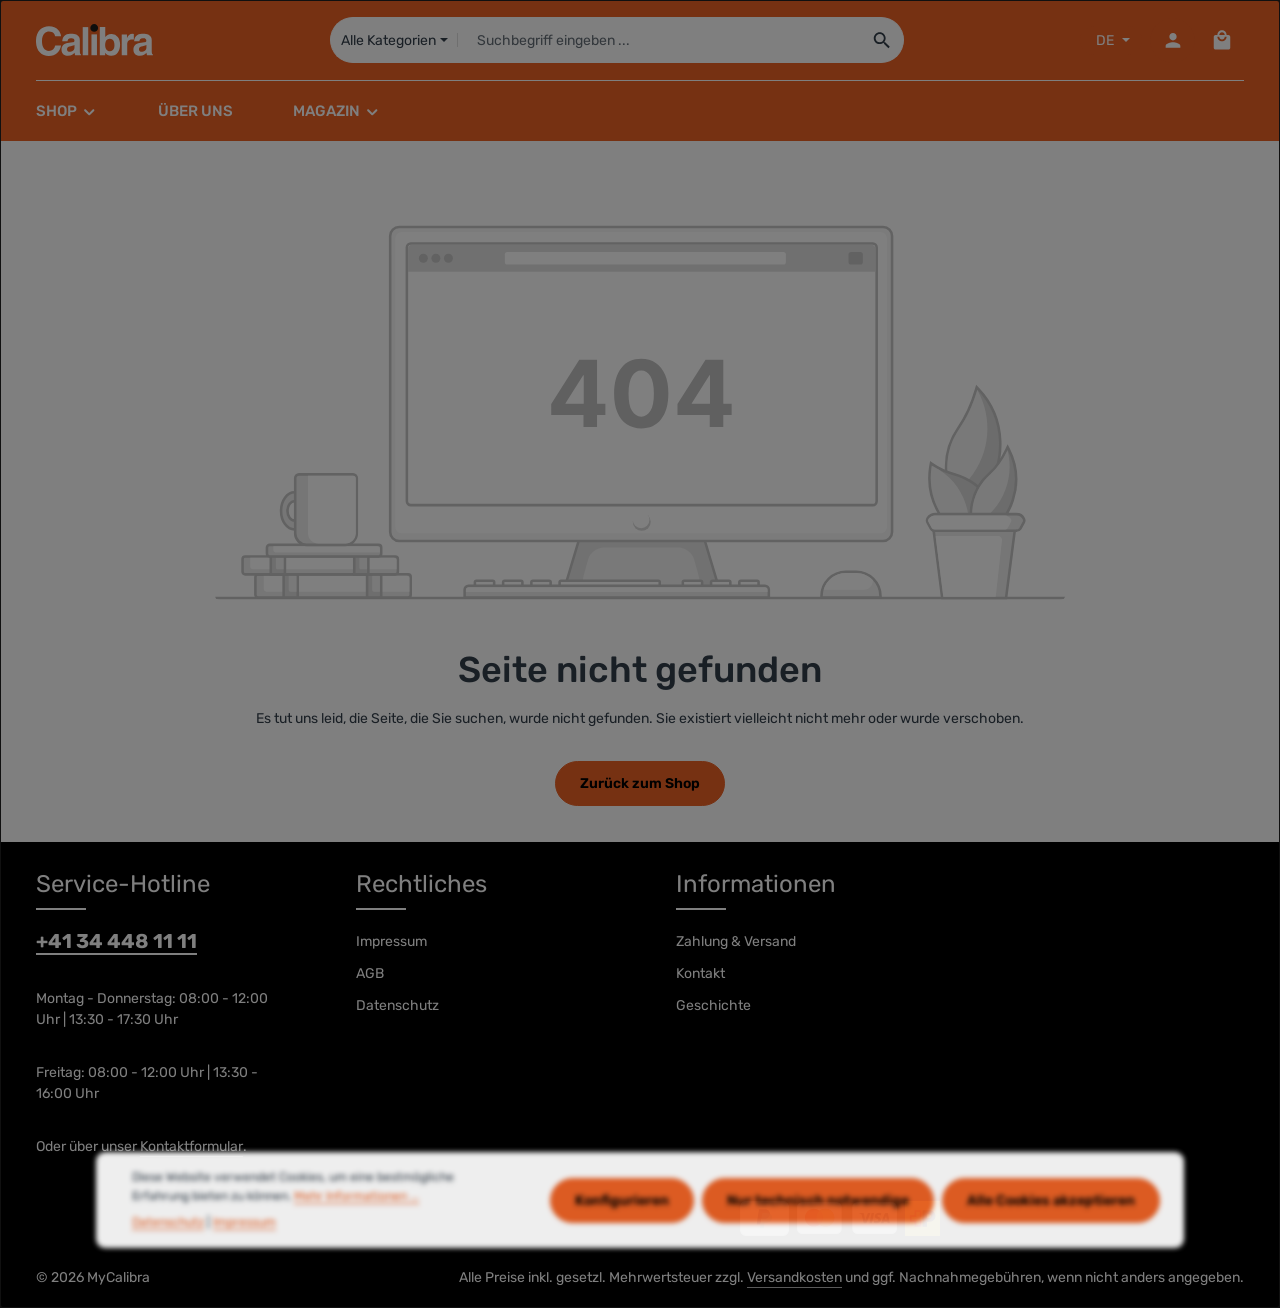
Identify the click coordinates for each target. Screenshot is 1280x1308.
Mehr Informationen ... (356, 1230)
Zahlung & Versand (736, 941)
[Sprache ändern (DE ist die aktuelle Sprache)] (1111, 40)
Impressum (391, 941)
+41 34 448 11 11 (116, 941)
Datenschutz (397, 1005)
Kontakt (700, 973)
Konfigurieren (622, 1234)
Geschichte (713, 1005)
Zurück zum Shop (640, 783)
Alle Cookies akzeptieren (1051, 1234)
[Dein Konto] (1172, 40)
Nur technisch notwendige (818, 1234)
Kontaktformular (191, 1146)
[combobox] (658, 40)
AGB (370, 973)
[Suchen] (882, 40)
